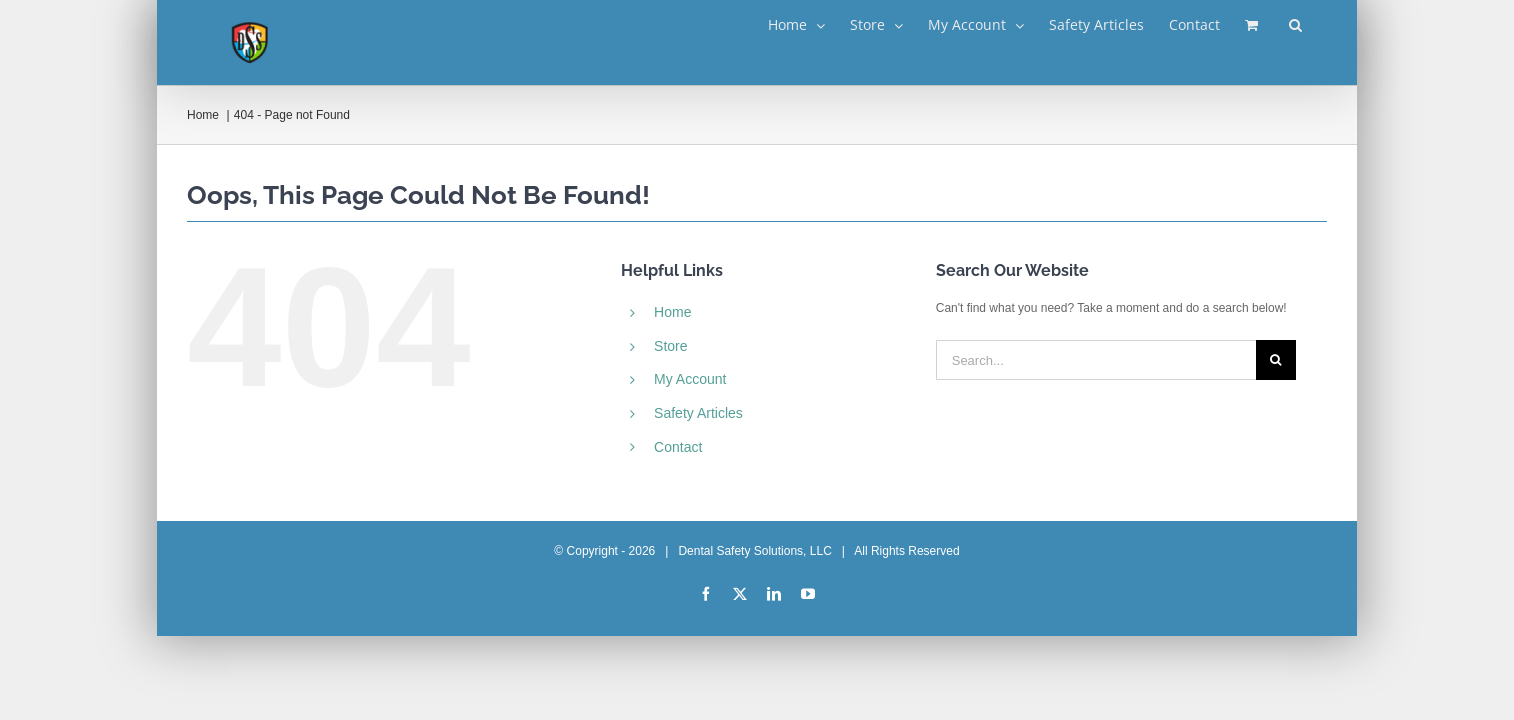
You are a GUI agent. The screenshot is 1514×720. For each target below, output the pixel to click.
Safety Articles (698, 413)
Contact (678, 447)
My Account (690, 379)
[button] (1320, 25)
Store (670, 346)
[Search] (1276, 360)
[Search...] (1096, 360)
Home (672, 312)
